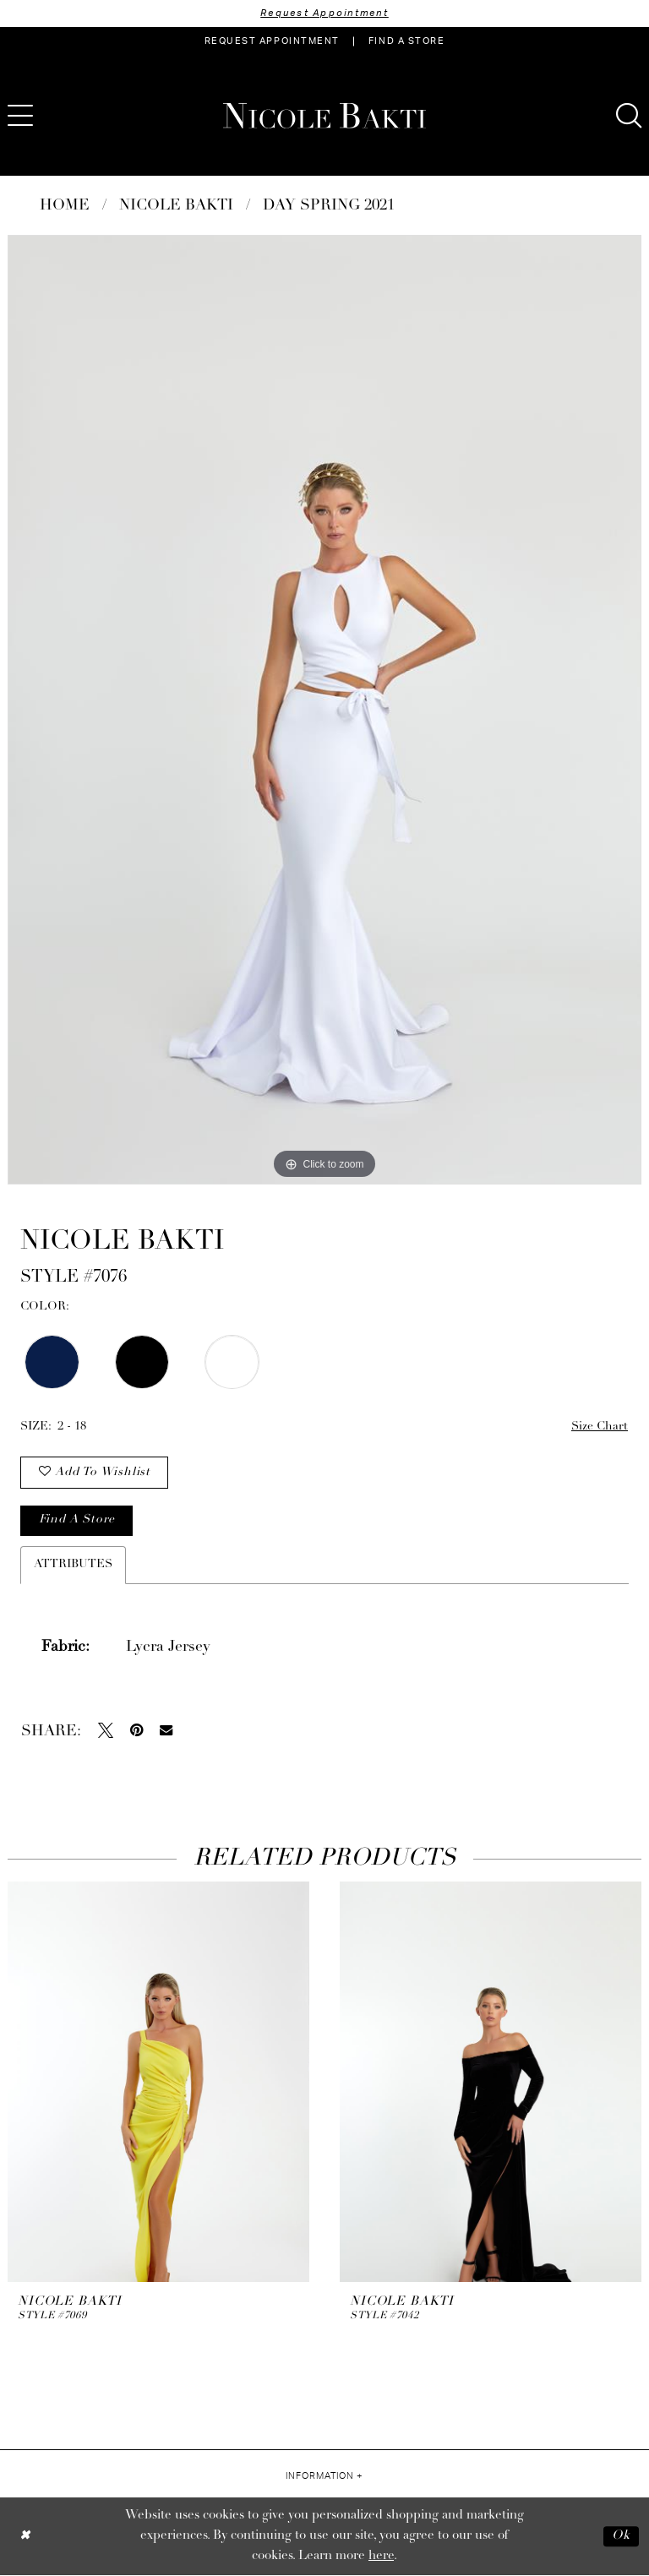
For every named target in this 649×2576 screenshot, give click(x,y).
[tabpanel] (324, 710)
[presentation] (158, 2082)
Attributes (73, 1565)
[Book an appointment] (272, 41)
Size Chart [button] (599, 1426)
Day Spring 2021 (329, 206)
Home (65, 206)
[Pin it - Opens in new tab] (136, 1731)
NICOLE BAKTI (176, 206)
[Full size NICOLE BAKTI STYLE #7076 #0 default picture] (324, 710)
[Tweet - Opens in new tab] (105, 1731)
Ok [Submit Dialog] (621, 2536)
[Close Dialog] (25, 2536)
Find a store (77, 1521)
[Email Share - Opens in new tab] (166, 1730)
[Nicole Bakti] (324, 115)
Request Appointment (324, 13)
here (381, 2557)
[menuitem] (272, 41)
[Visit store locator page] (406, 41)
